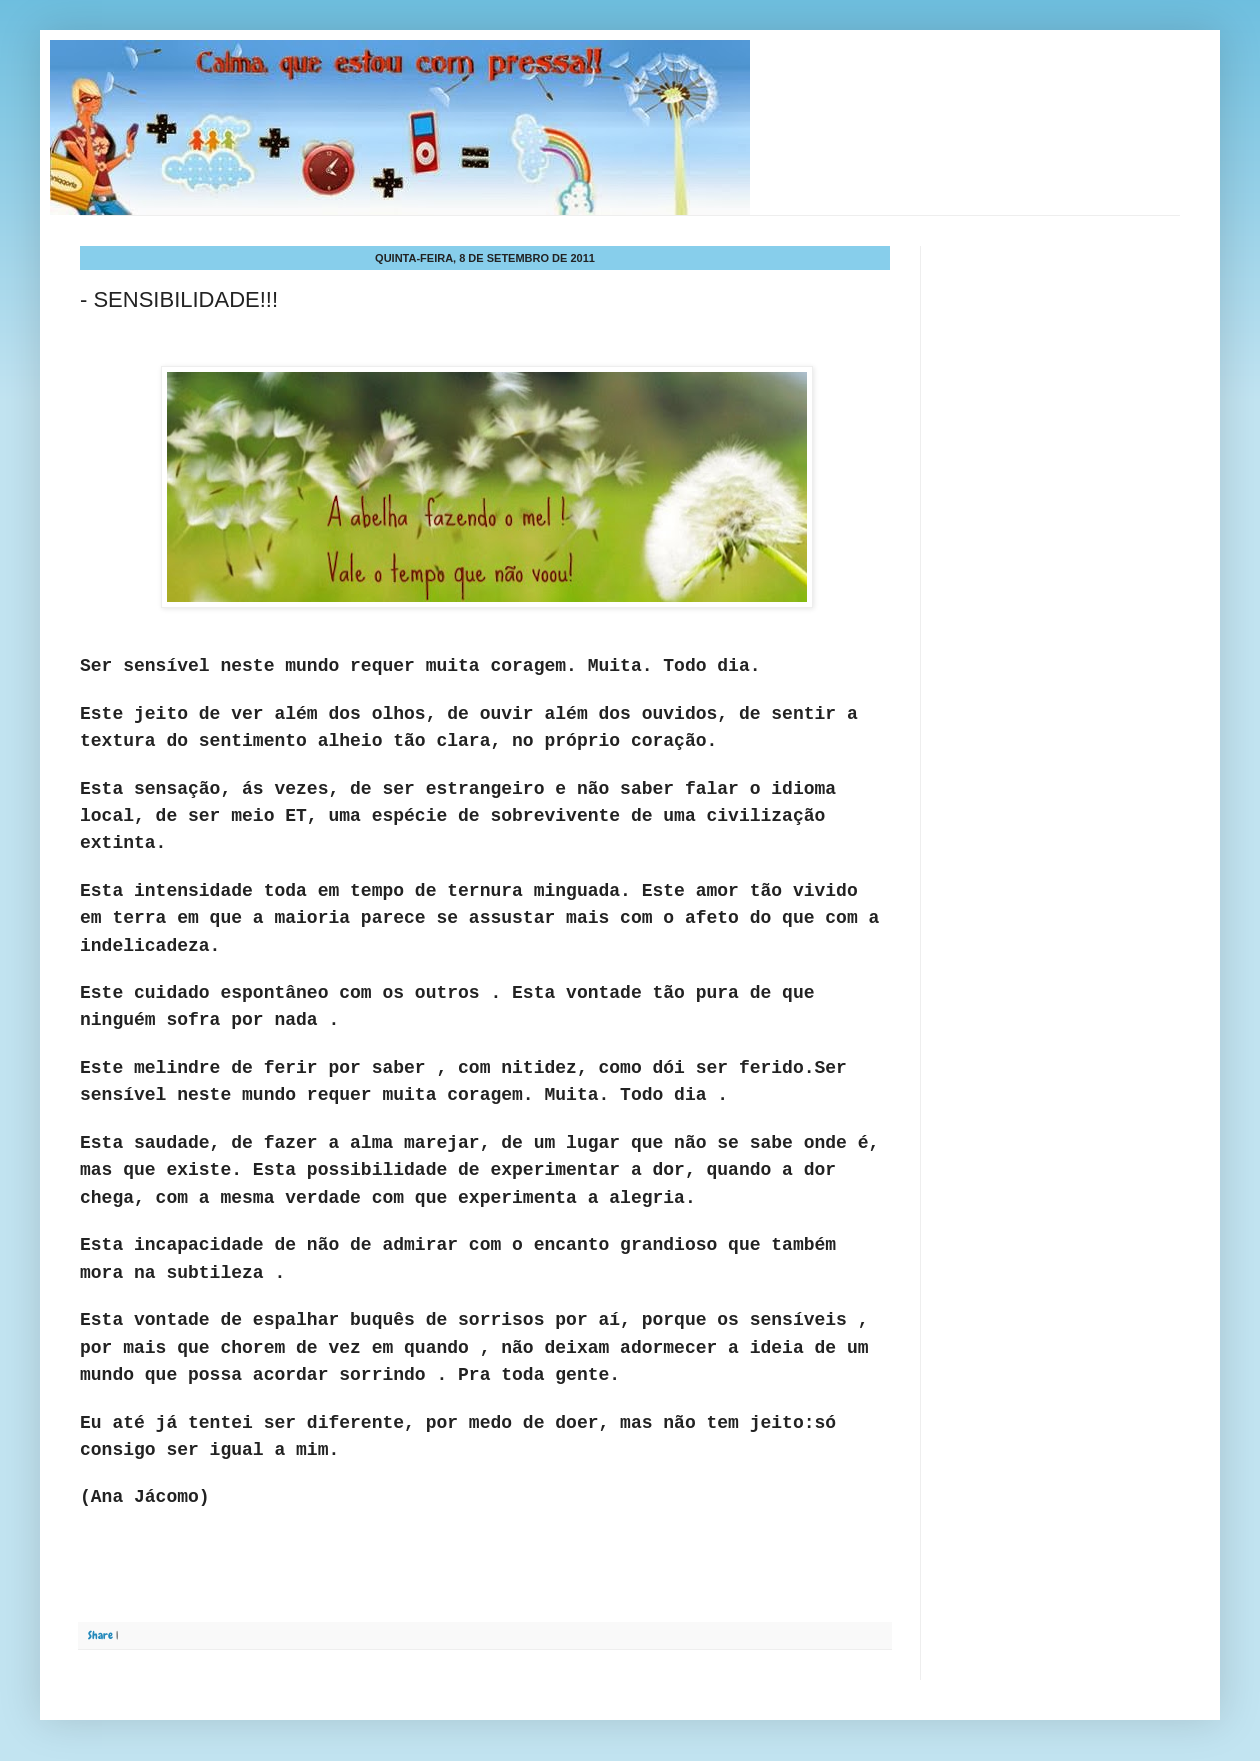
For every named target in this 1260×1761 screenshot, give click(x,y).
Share (100, 1635)
